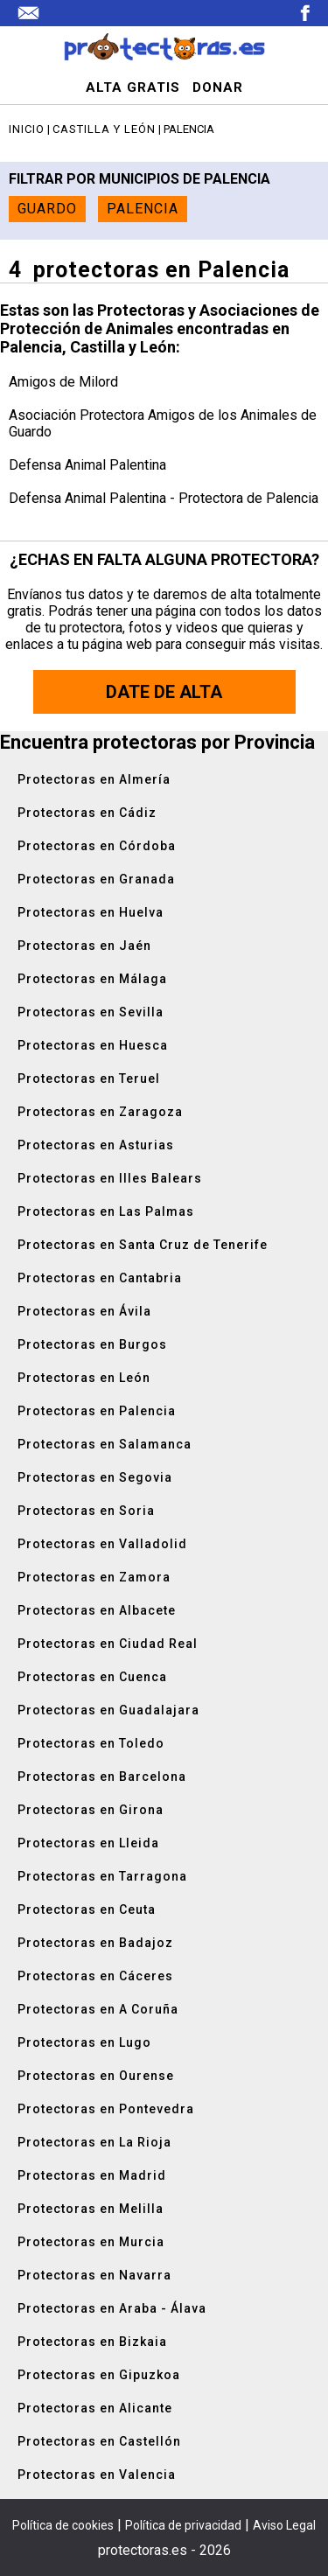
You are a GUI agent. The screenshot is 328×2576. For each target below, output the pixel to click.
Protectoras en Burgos (92, 1344)
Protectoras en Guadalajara (108, 1710)
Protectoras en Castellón (99, 2441)
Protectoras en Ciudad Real (107, 1644)
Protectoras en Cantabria (99, 1278)
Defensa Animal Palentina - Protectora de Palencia (163, 498)
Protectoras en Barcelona (101, 1777)
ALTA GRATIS (133, 87)
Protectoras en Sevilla (90, 1012)
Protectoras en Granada (96, 879)
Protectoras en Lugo (84, 2042)
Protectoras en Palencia (96, 1411)
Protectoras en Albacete (96, 1610)
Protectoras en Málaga (92, 979)
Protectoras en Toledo (90, 1743)
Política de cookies (63, 2525)
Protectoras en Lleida (88, 1843)
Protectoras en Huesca (92, 1045)
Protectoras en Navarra (94, 2275)
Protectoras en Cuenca (92, 1677)
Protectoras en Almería (94, 779)
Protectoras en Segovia (94, 1477)
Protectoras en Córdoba (96, 846)
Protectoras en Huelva (90, 912)
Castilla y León (104, 129)
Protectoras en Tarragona (102, 1876)
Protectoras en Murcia (90, 2242)
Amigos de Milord (63, 381)
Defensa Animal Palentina (87, 465)
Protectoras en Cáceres (95, 1976)
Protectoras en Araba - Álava (111, 2308)
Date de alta (164, 691)
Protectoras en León (83, 1378)
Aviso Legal (284, 2525)
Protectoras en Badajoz (95, 1943)
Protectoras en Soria (86, 1511)
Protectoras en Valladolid (102, 1544)
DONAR (217, 87)
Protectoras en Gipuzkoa (98, 2375)
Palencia (142, 208)
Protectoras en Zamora (94, 1577)
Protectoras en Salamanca (104, 1444)
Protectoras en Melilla (90, 2209)
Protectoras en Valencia (96, 2475)
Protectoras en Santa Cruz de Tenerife (142, 1245)
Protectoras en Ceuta (86, 1909)
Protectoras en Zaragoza (100, 1112)
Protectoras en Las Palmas (105, 1211)
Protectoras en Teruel (88, 1079)
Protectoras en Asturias (95, 1145)
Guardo (47, 208)
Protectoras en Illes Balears (109, 1178)
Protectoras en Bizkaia (92, 2342)
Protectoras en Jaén (84, 946)
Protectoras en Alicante (94, 2408)
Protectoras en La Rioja (94, 2142)
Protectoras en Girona (90, 1810)
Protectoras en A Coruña (97, 2009)
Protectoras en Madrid (91, 2175)
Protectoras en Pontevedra (105, 2109)
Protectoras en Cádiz (87, 813)
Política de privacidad (183, 2525)
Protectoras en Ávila (84, 1311)
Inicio (27, 129)
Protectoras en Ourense (95, 2076)
